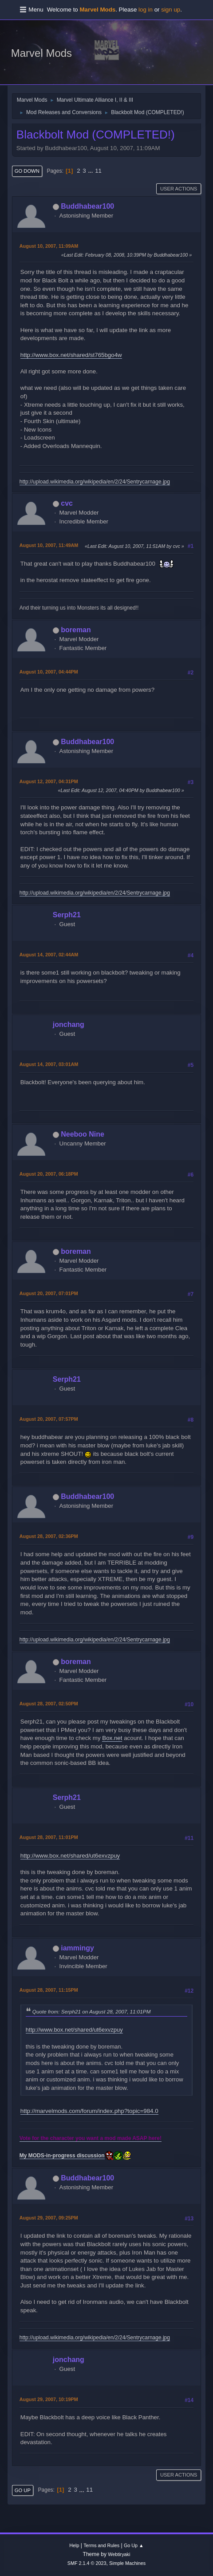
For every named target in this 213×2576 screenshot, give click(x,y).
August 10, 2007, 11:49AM (49, 545)
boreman (76, 630)
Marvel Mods (41, 53)
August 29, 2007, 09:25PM (49, 2217)
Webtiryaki (119, 2554)
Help (74, 2545)
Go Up (23, 2490)
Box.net (112, 1738)
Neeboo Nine (82, 1134)
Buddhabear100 (87, 206)
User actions (178, 188)
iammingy (77, 1948)
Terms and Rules (101, 2545)
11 (98, 170)
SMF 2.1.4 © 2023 (86, 2563)
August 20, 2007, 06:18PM (49, 1174)
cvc (67, 503)
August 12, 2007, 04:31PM (49, 781)
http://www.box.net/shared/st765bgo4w (71, 355)
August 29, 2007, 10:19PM (49, 2399)
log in (145, 9)
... (91, 170)
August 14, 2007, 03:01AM (49, 1064)
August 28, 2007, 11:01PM (49, 1837)
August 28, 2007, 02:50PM (49, 1703)
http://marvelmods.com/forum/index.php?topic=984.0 (89, 2111)
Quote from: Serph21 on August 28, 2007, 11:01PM (91, 2011)
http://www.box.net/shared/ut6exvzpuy (70, 1855)
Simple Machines (127, 2563)
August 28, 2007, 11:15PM (49, 1990)
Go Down (27, 171)
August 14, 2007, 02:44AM (49, 954)
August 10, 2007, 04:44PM (49, 671)
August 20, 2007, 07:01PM (49, 1293)
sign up (170, 9)
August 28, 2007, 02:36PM (49, 1536)
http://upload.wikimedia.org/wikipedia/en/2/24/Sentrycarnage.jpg (95, 482)
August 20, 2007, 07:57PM (49, 1419)
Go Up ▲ (134, 2545)
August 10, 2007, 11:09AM (49, 246)
